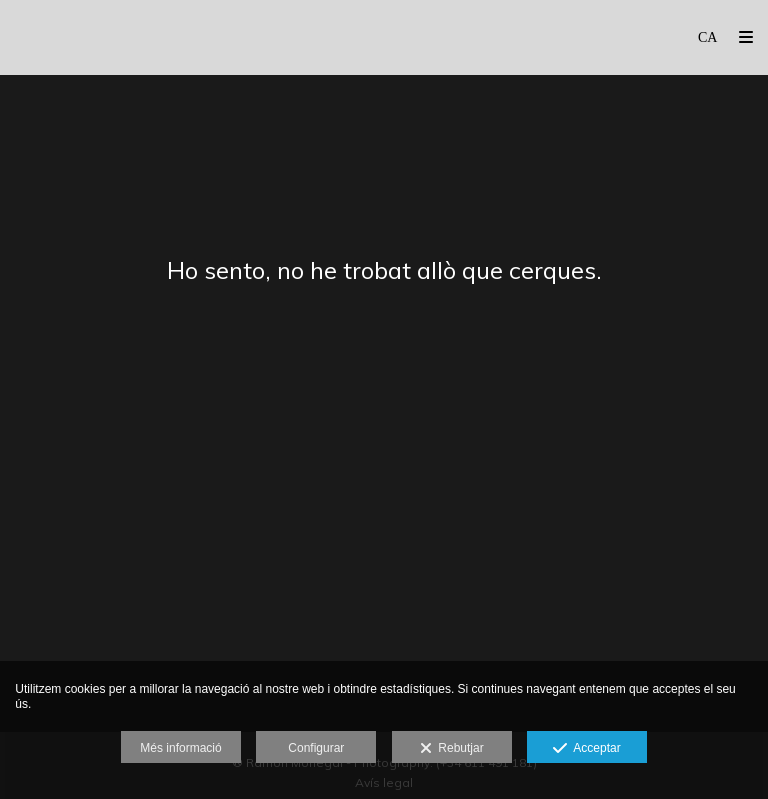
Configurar (316, 748)
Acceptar (586, 749)
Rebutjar (452, 749)
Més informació (180, 748)
